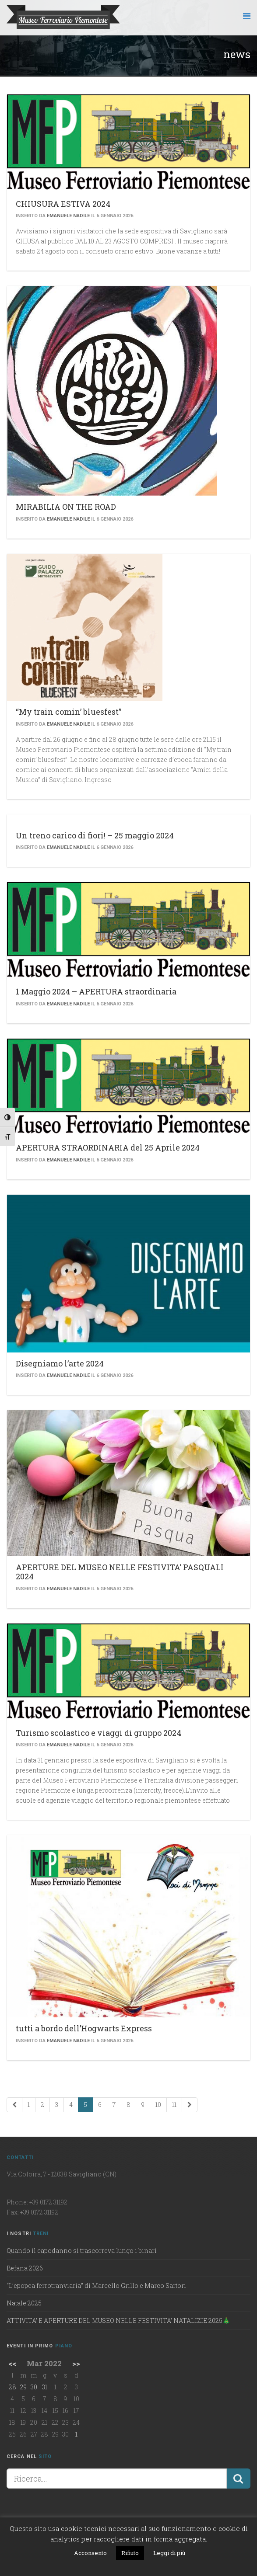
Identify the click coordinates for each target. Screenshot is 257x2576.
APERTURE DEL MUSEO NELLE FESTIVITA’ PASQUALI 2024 (120, 1572)
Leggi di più (169, 2553)
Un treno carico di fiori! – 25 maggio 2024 (95, 835)
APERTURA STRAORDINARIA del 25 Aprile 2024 (108, 1147)
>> (76, 2363)
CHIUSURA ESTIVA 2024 (63, 203)
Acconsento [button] (90, 2553)
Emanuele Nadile (68, 216)
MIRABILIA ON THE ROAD (66, 506)
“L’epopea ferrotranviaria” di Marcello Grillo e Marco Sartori (96, 2285)
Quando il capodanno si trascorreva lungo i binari (82, 2250)
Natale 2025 (24, 2303)
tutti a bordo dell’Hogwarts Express (84, 2028)
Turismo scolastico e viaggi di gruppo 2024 (98, 1733)
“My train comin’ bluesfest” (68, 711)
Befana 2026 (25, 2268)
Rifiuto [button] (130, 2553)
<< (12, 2363)
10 (158, 2104)
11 (174, 2104)
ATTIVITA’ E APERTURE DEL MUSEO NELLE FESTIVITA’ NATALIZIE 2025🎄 (118, 2320)
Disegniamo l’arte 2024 (60, 1363)
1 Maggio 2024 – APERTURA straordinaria (96, 991)
